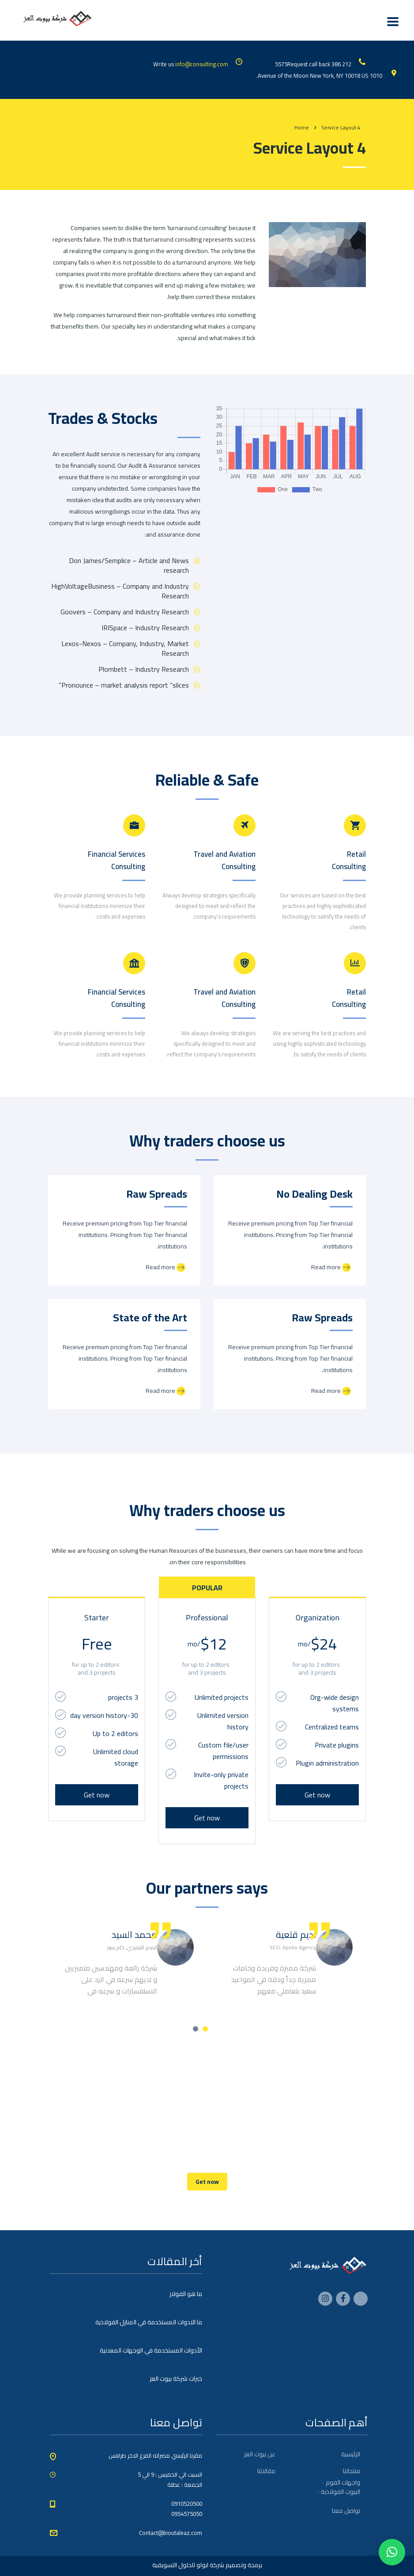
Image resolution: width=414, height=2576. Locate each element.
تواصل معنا (346, 2510)
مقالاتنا (266, 2470)
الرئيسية (350, 2454)
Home (301, 127)
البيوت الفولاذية (340, 2491)
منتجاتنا (351, 2470)
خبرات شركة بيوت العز (176, 2378)
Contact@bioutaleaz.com (170, 2532)
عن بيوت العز (259, 2454)
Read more (165, 1267)
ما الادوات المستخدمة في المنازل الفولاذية (148, 2322)
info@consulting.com (201, 64)
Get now (96, 1794)
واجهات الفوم (343, 2482)
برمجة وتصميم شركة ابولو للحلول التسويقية (207, 2565)
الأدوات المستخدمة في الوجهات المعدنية (151, 2350)
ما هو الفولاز (185, 2293)
